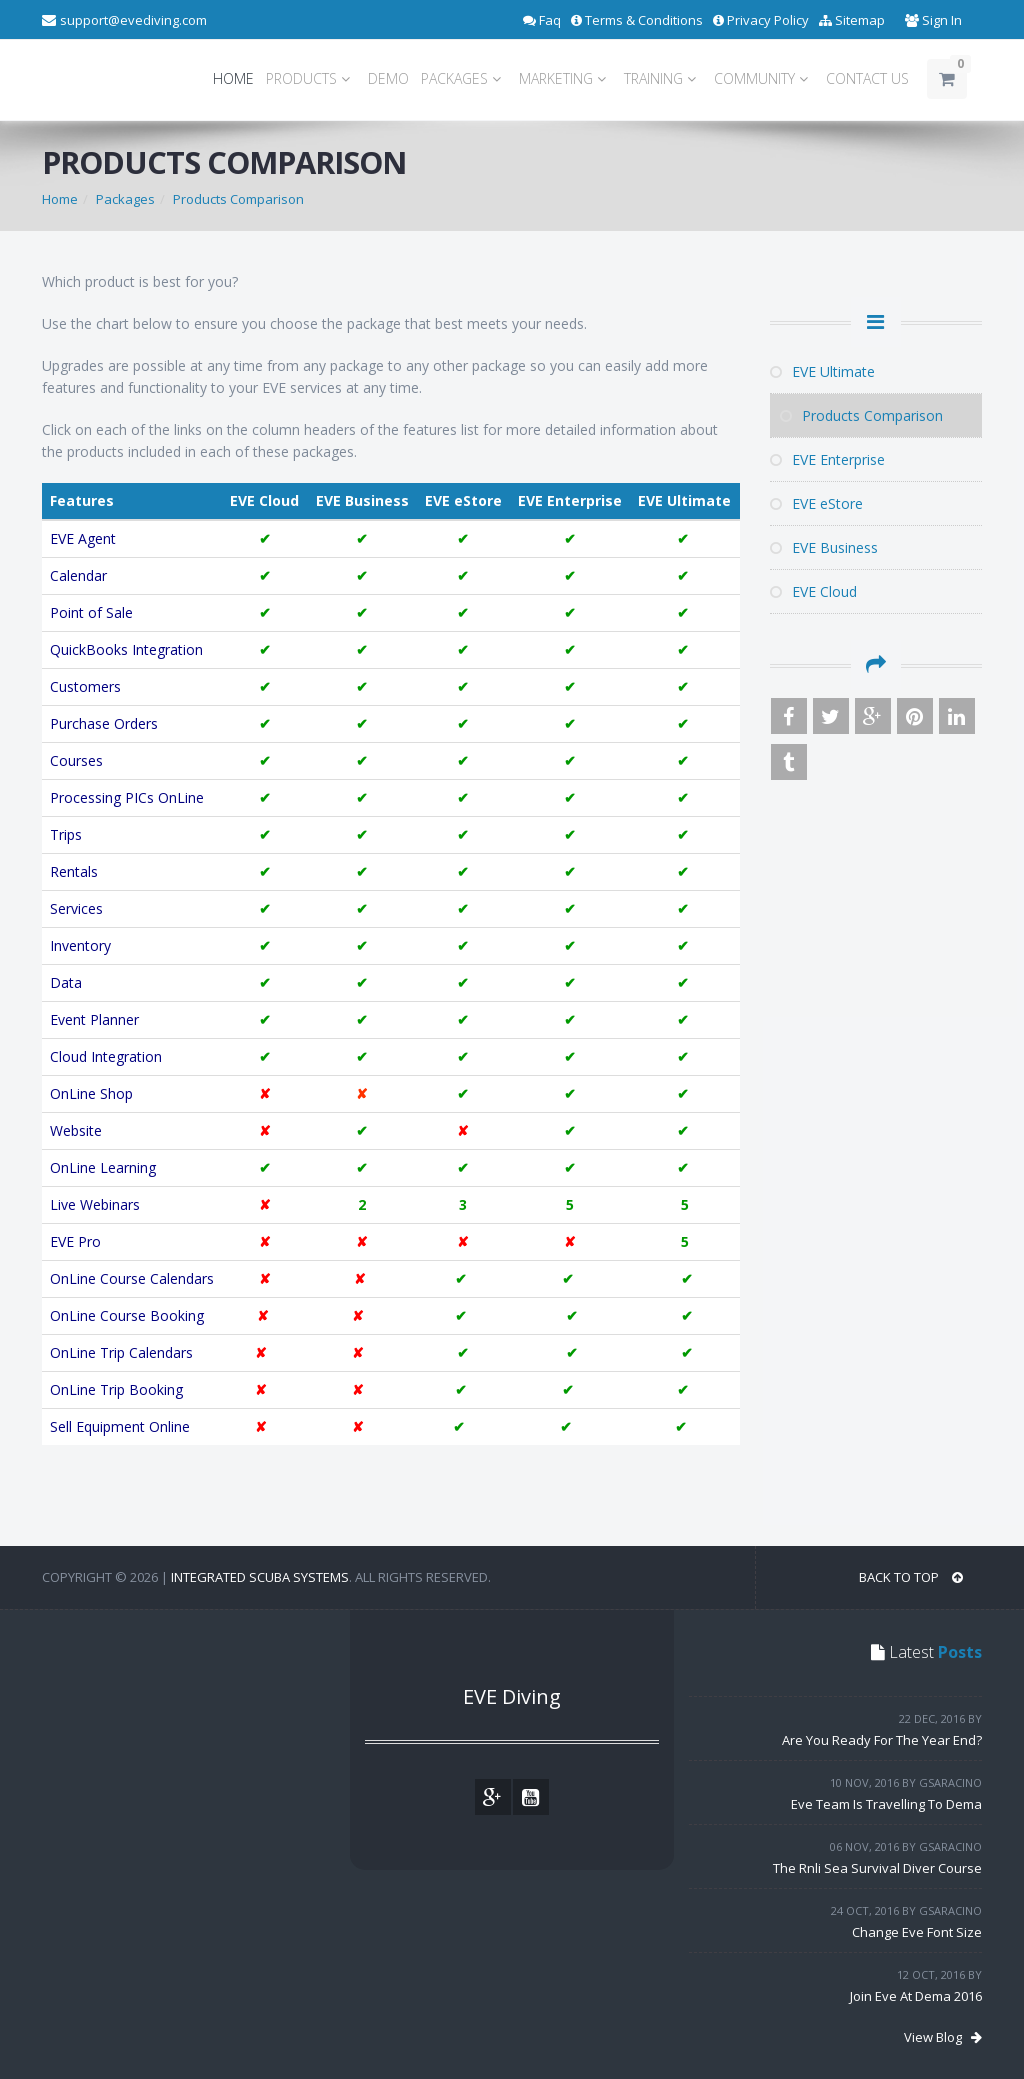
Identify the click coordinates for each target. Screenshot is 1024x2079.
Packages (125, 199)
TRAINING (663, 78)
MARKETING (565, 78)
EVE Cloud (264, 500)
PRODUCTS (311, 78)
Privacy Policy (761, 20)
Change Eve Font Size (917, 1932)
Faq (542, 20)
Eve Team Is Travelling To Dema (886, 1804)
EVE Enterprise (570, 500)
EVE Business (362, 500)
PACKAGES (464, 78)
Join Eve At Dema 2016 (916, 1996)
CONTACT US (867, 78)
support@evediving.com (133, 20)
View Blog (943, 2037)
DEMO (388, 78)
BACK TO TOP (911, 1577)
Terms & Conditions (637, 20)
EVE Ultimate (684, 500)
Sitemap (852, 20)
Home (60, 199)
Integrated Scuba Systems (260, 1577)
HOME (233, 78)
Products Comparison (238, 199)
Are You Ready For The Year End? (882, 1740)
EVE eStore (816, 503)
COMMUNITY (764, 78)
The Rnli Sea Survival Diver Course (877, 1868)
